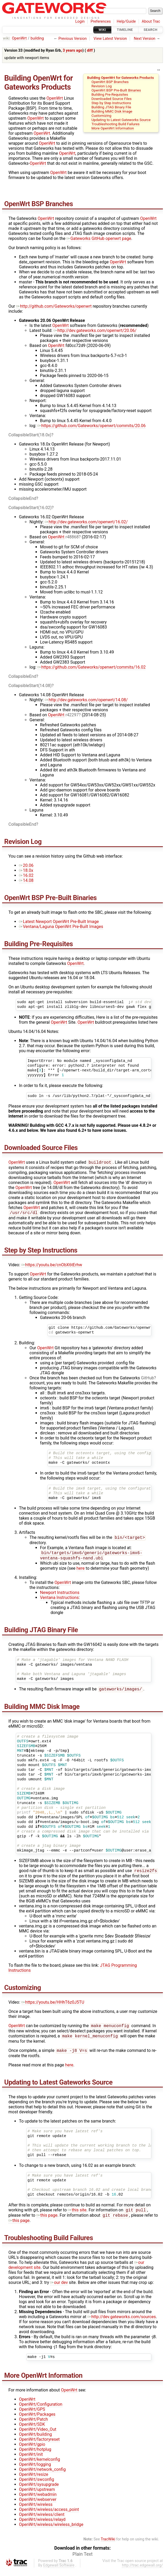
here (81, 1570)
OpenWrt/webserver (37, 2505)
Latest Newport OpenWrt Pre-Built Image (59, 921)
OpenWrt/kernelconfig (39, 2465)
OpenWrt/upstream (37, 2495)
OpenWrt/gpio (32, 2450)
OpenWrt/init (31, 2460)
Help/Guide (126, 21)
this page (46, 2221)
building (37, 38)
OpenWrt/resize (33, 2480)
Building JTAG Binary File (111, 107)
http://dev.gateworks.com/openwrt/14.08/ (86, 699)
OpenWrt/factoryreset (39, 2445)
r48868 (72, 536)
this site (77, 2215)
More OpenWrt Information (112, 128)
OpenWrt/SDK (32, 2430)
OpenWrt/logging (35, 2470)
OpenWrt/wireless (36, 2510)
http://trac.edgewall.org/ (142, 2571)
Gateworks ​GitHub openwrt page (98, 238)
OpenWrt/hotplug (35, 2455)
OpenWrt (19, 38)
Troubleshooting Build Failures (115, 124)
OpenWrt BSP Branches (109, 82)
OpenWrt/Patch (33, 2425)
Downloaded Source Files (111, 98)
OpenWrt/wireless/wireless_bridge (51, 2530)
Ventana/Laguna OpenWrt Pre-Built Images (61, 926)
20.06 (26, 865)
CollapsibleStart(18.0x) (29, 434)
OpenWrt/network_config (42, 2475)
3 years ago (72, 50)
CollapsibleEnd (22, 498)
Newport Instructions (59, 1595)
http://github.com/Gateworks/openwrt (54, 306)
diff (90, 50)
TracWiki (108, 2545)
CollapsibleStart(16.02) (30, 507)
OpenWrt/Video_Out (37, 2435)
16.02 (26, 875)
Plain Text (82, 2560)
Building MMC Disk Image (111, 111)
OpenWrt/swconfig (36, 2485)
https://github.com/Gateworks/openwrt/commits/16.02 (91, 667)
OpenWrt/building (35, 2440)
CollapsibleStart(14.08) (30, 685)
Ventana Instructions (59, 1600)
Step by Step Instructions (111, 103)
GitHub (147, 1378)
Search (150, 30)
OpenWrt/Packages (37, 2420)
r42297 (72, 714)
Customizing (101, 115)
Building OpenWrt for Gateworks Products (120, 77)
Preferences (101, 21)
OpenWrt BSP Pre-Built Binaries (116, 90)
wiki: (7, 38)
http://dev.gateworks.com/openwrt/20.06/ (95, 330)
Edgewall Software (58, 2571)
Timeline (125, 30)
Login (80, 21)
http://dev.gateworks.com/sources (121, 2323)
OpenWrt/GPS (32, 2415)
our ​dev (59, 2288)
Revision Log (101, 86)
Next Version (144, 38)
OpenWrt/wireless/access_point (49, 2515)
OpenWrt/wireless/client (41, 2520)
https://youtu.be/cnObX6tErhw (51, 1265)
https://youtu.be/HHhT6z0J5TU (52, 2005)
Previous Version (72, 38)
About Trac (151, 21)
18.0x (26, 870)
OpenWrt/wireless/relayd (42, 2525)
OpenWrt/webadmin (38, 2500)
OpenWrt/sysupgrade (39, 2490)
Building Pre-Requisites (109, 94)
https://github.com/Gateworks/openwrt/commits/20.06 (91, 425)
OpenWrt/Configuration (40, 2410)
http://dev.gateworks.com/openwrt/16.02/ (86, 521)
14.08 (26, 880)
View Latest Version (110, 38)
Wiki (102, 30)
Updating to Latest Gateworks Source (121, 120)
